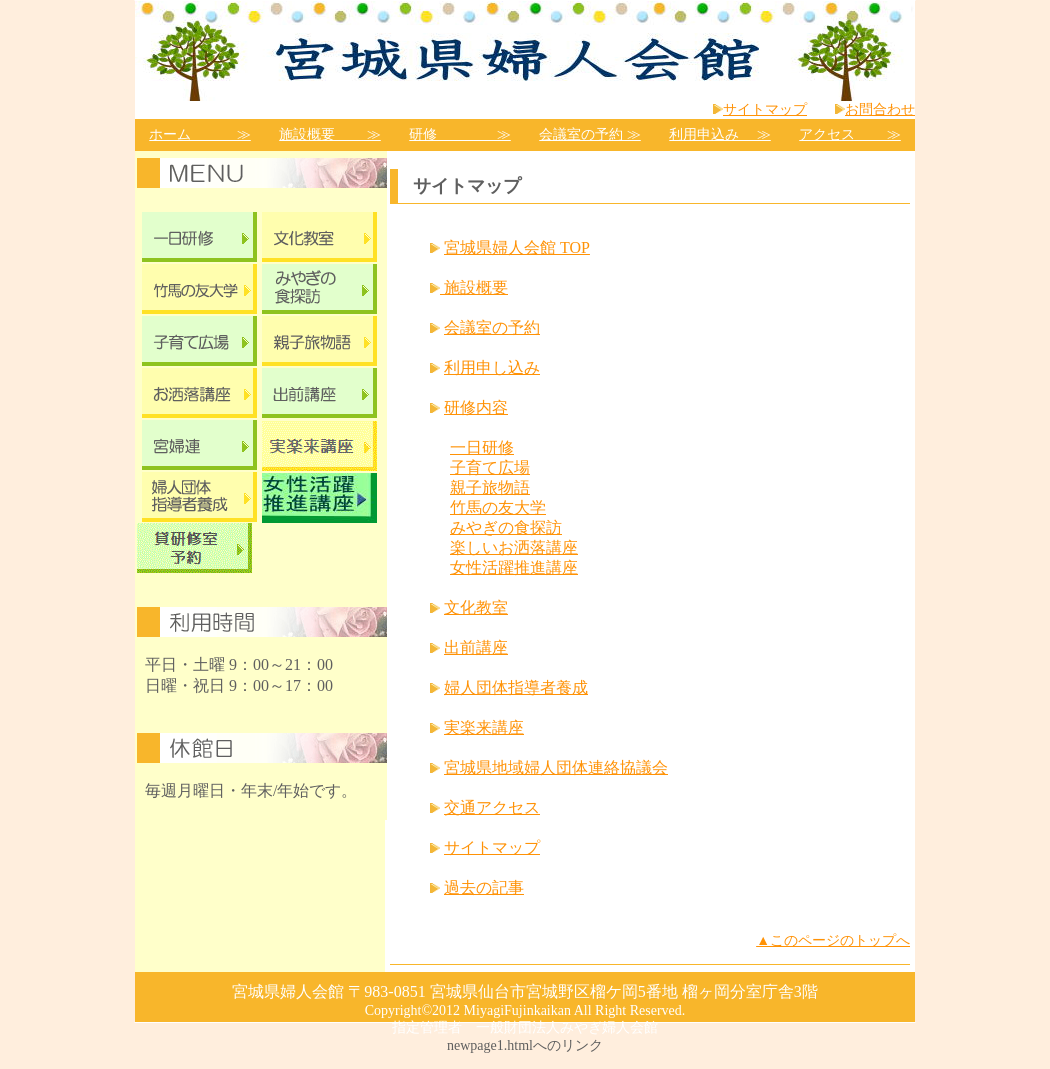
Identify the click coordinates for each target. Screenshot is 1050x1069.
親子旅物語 (490, 487)
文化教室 (476, 607)
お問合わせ (880, 109)
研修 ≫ (460, 134)
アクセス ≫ (850, 134)
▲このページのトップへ (833, 940)
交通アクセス (492, 807)
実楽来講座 (484, 727)
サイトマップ (765, 109)
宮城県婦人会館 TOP (517, 247)
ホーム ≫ (200, 134)
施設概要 (474, 287)
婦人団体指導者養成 (516, 687)
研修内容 (476, 407)
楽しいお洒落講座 (514, 547)
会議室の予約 (492, 327)
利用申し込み (492, 367)
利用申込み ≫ (720, 134)
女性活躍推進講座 (514, 567)
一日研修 (482, 447)
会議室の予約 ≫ (590, 134)
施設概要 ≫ (330, 134)
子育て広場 (490, 467)
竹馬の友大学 (498, 507)
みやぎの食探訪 (506, 527)
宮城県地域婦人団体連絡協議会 (556, 767)
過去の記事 (484, 887)
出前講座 (476, 647)
